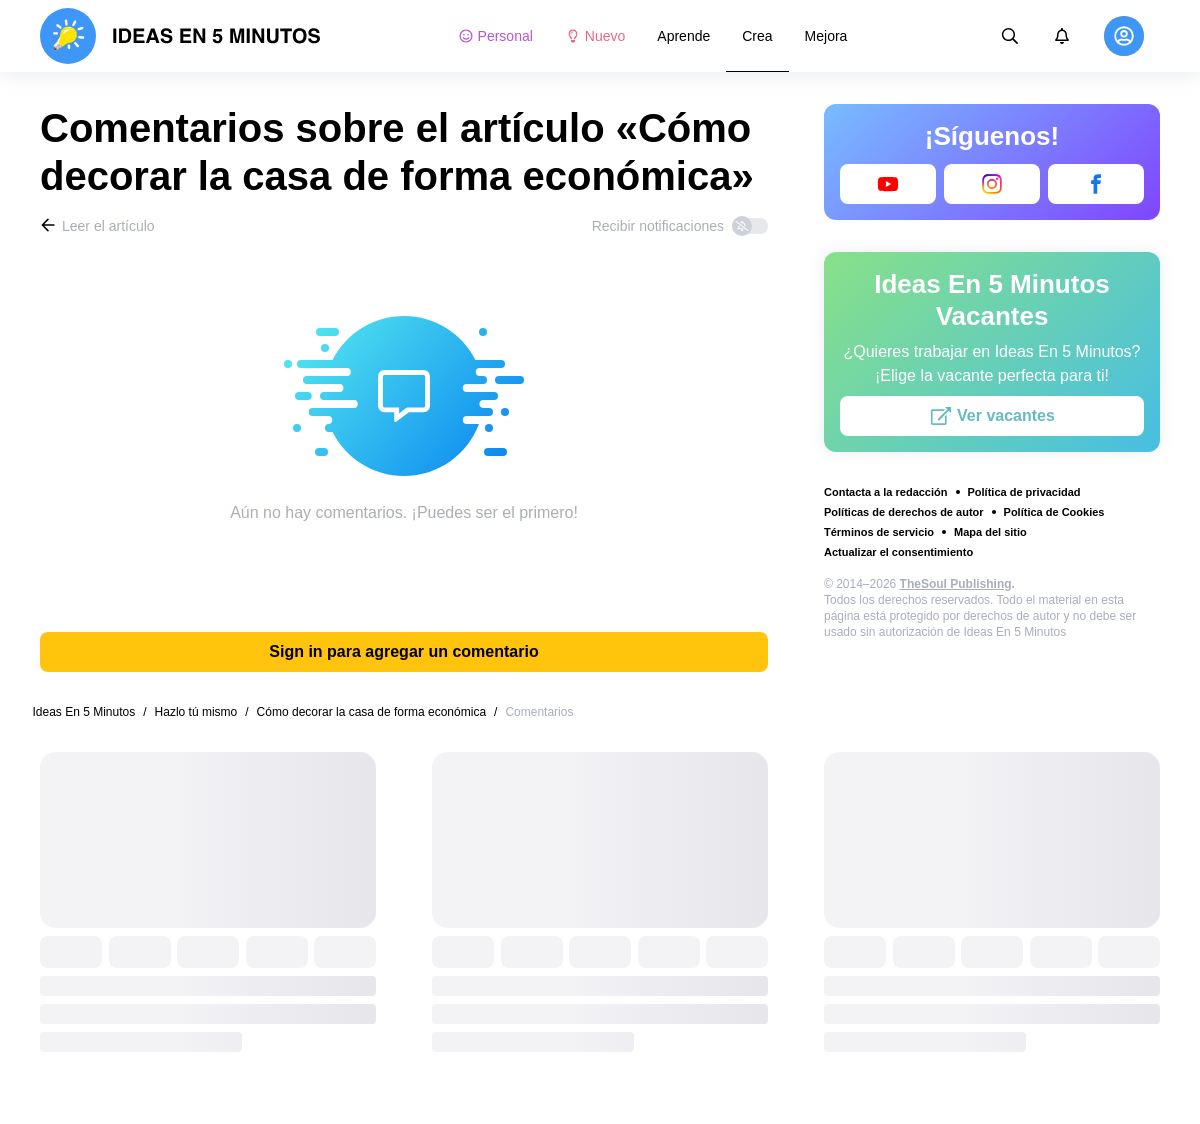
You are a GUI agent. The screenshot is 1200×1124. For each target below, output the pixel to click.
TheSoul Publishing (956, 584)
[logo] (180, 36)
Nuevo (595, 36)
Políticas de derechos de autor (904, 512)
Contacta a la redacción (886, 492)
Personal (495, 36)
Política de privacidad (1024, 492)
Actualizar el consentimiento (898, 552)
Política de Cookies (1054, 512)
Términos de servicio (879, 532)
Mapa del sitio (990, 532)
